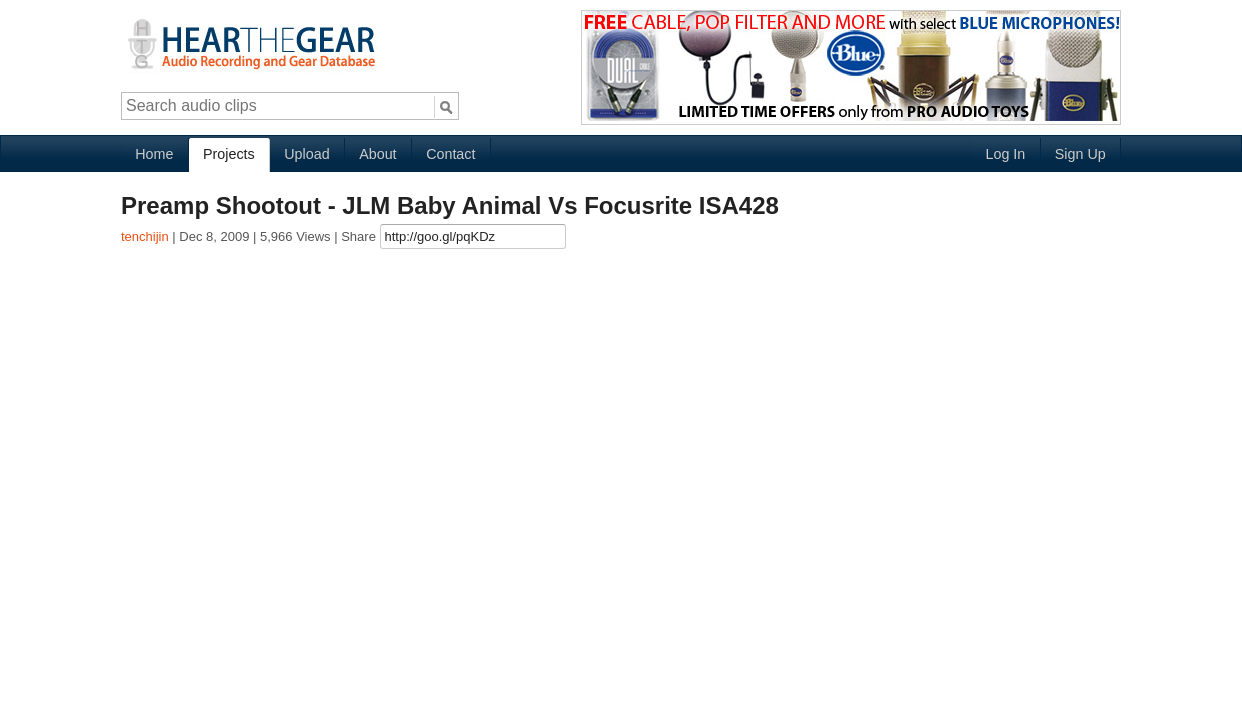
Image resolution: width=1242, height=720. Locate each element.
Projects (229, 154)
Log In (1005, 154)
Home (154, 154)
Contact (450, 154)
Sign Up (1080, 154)
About (377, 154)
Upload (306, 154)
